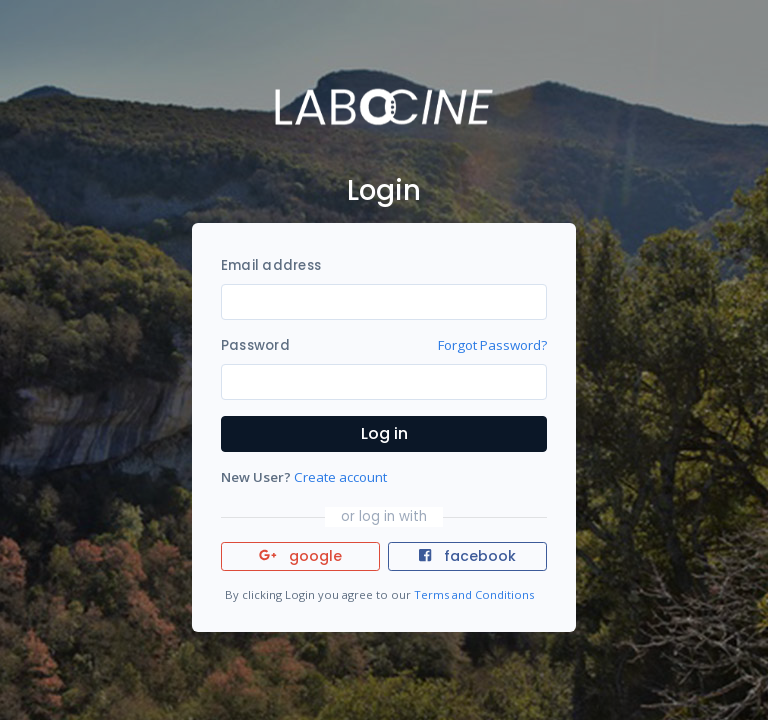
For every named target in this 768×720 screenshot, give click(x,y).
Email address (271, 265)
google (300, 556)
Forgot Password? (492, 345)
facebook (467, 556)
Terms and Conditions (474, 594)
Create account (340, 477)
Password (255, 345)
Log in (384, 433)
